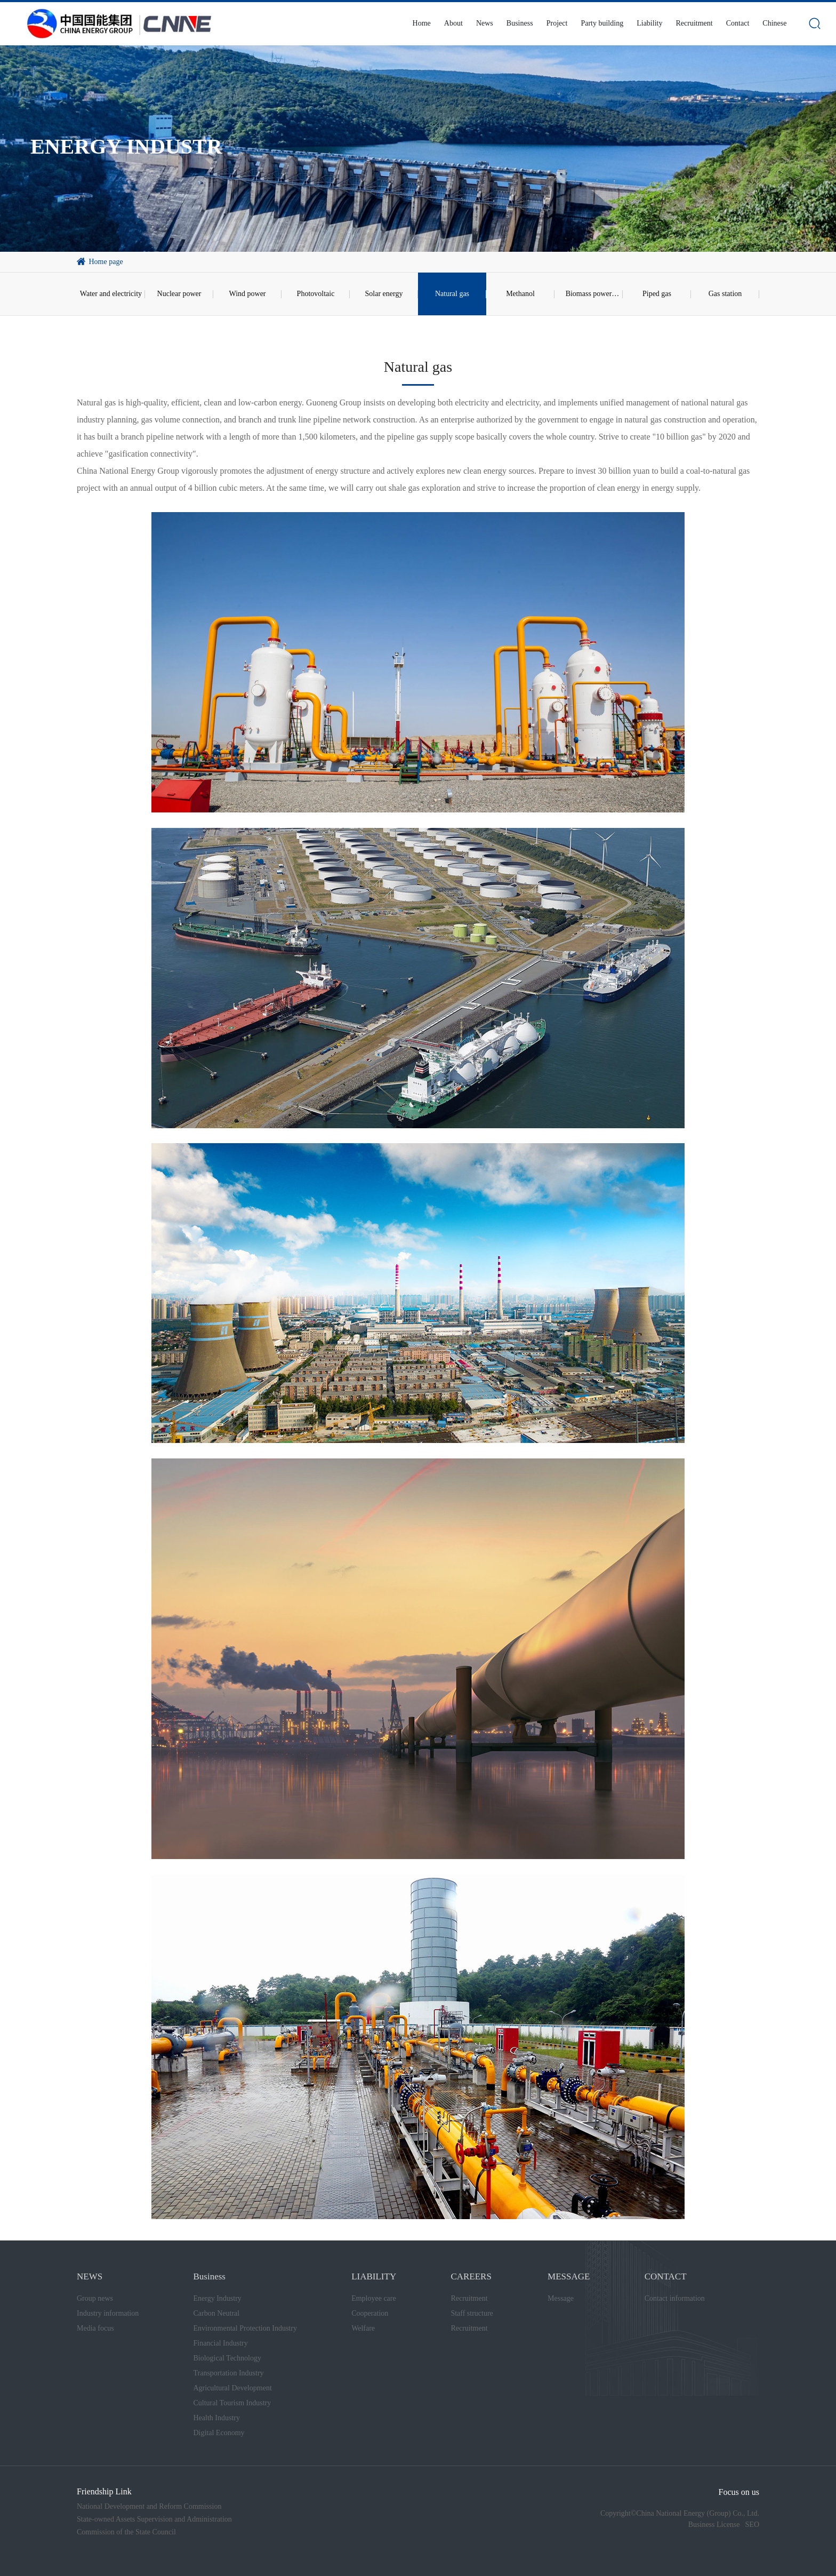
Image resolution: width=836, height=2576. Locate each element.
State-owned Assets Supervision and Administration (154, 2519)
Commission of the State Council (126, 2532)
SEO (752, 2525)
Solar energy (384, 294)
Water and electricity (111, 294)
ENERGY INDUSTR (126, 146)
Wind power (247, 294)
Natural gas (452, 294)
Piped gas (656, 294)
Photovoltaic (316, 294)
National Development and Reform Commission (149, 2506)
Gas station (725, 294)
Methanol (520, 294)
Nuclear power (179, 294)
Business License (714, 2525)
